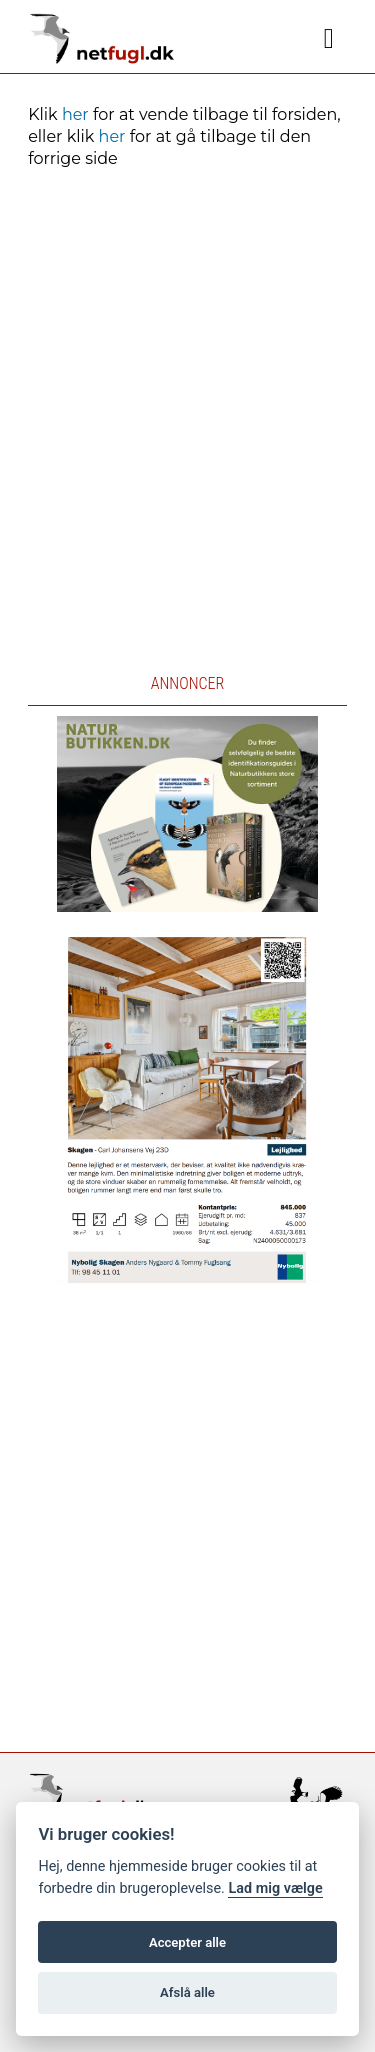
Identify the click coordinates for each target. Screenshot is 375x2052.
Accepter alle (187, 1942)
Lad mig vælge (275, 1888)
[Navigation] (329, 39)
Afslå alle (187, 1992)
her (75, 114)
